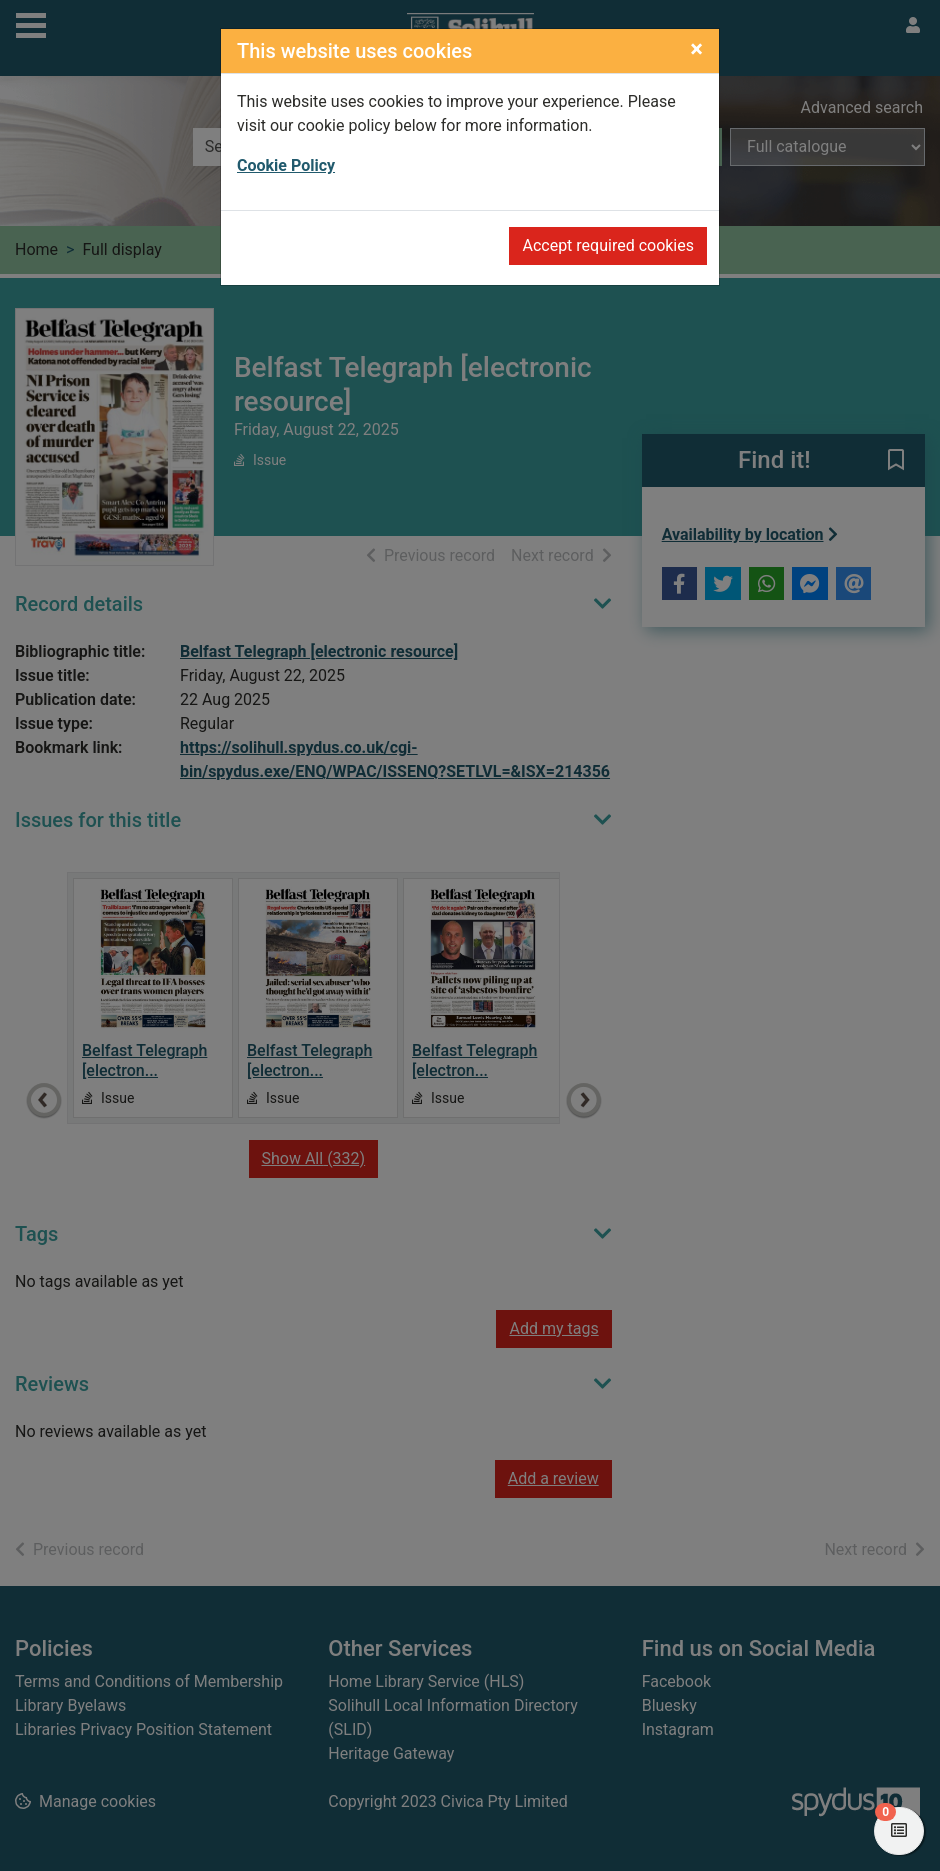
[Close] (696, 49)
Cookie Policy (286, 165)
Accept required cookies (608, 245)
